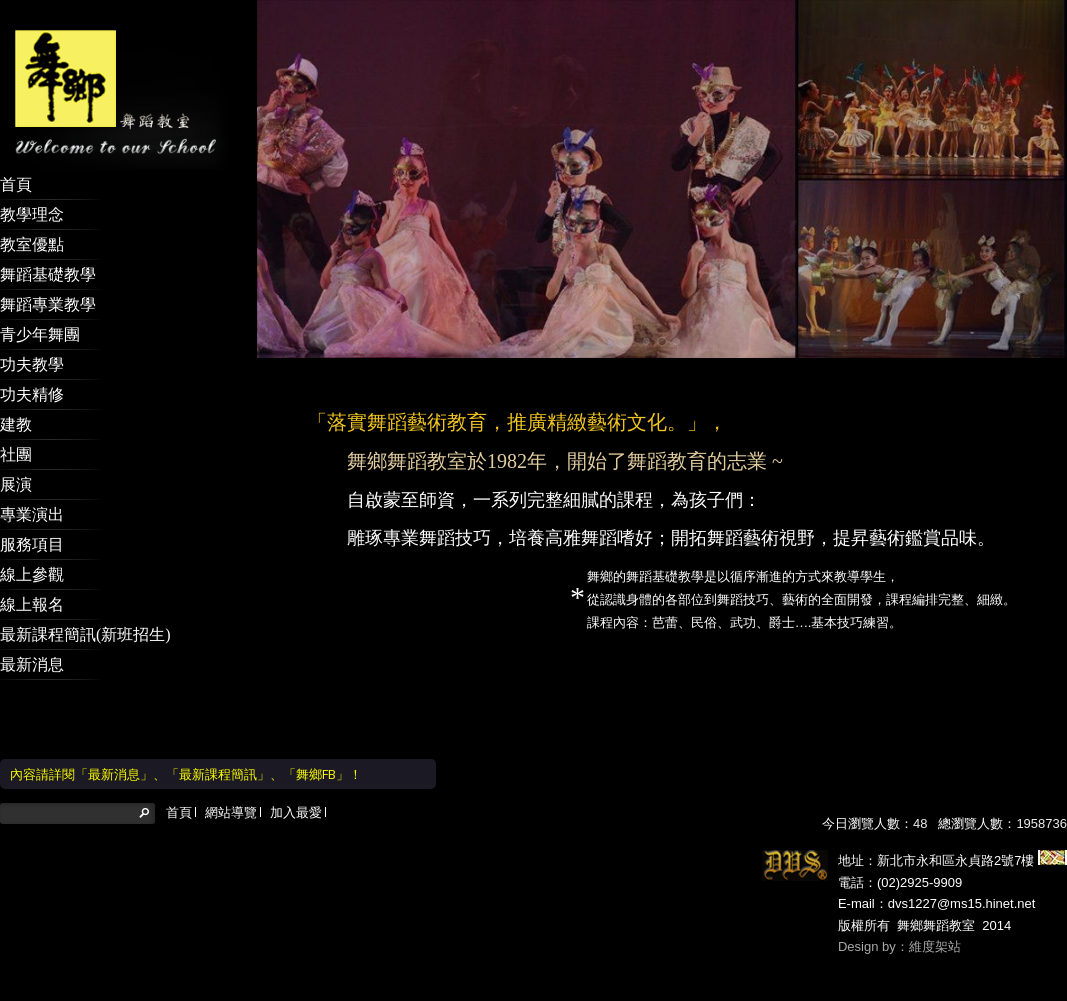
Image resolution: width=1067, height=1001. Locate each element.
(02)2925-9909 (919, 882)
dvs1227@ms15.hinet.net (962, 903)
